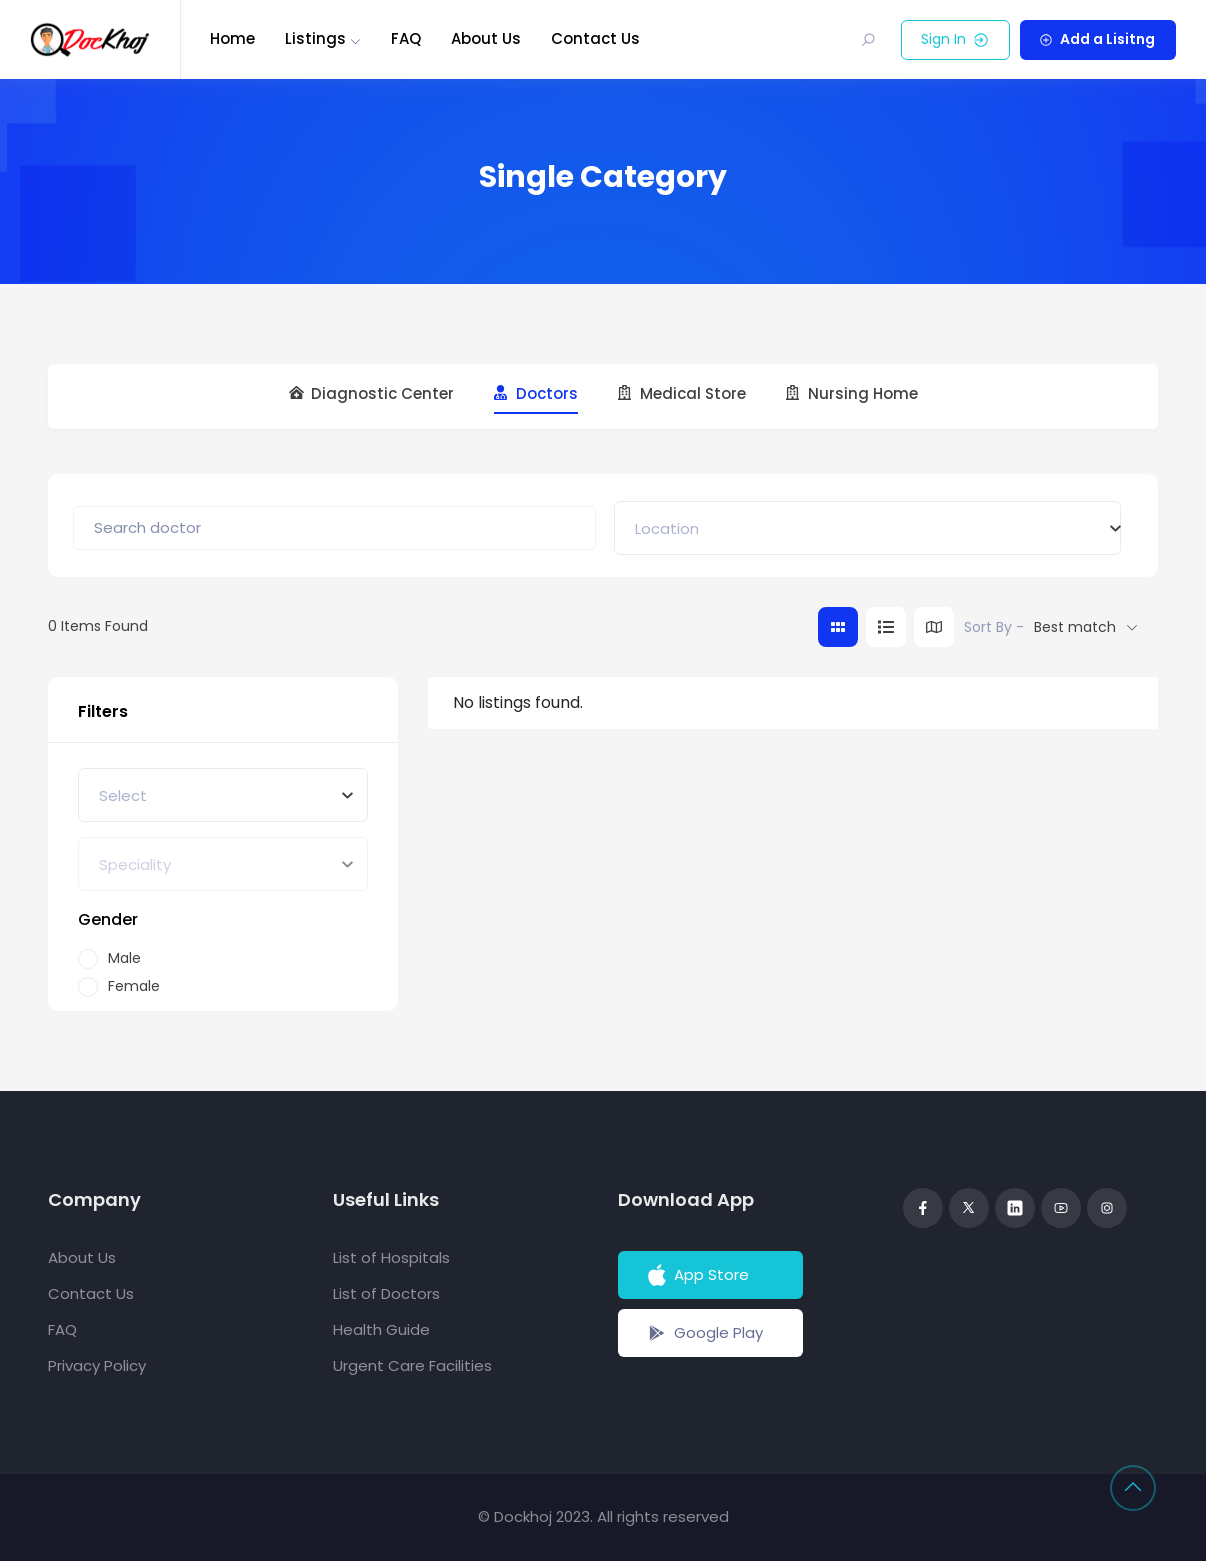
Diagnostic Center (371, 394)
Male (124, 958)
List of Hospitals (391, 1257)
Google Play (703, 1333)
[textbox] (667, 528)
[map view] (934, 627)
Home (232, 38)
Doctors (536, 394)
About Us (486, 38)
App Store (696, 1275)
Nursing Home (852, 394)
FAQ (406, 38)
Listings (315, 38)
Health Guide (381, 1329)
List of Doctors (386, 1293)
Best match (1075, 627)
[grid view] (838, 627)
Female (134, 986)
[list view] (886, 627)
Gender (108, 919)
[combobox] (868, 528)
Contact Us (595, 38)
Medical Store (682, 394)
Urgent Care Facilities (412, 1365)
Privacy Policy (97, 1365)
